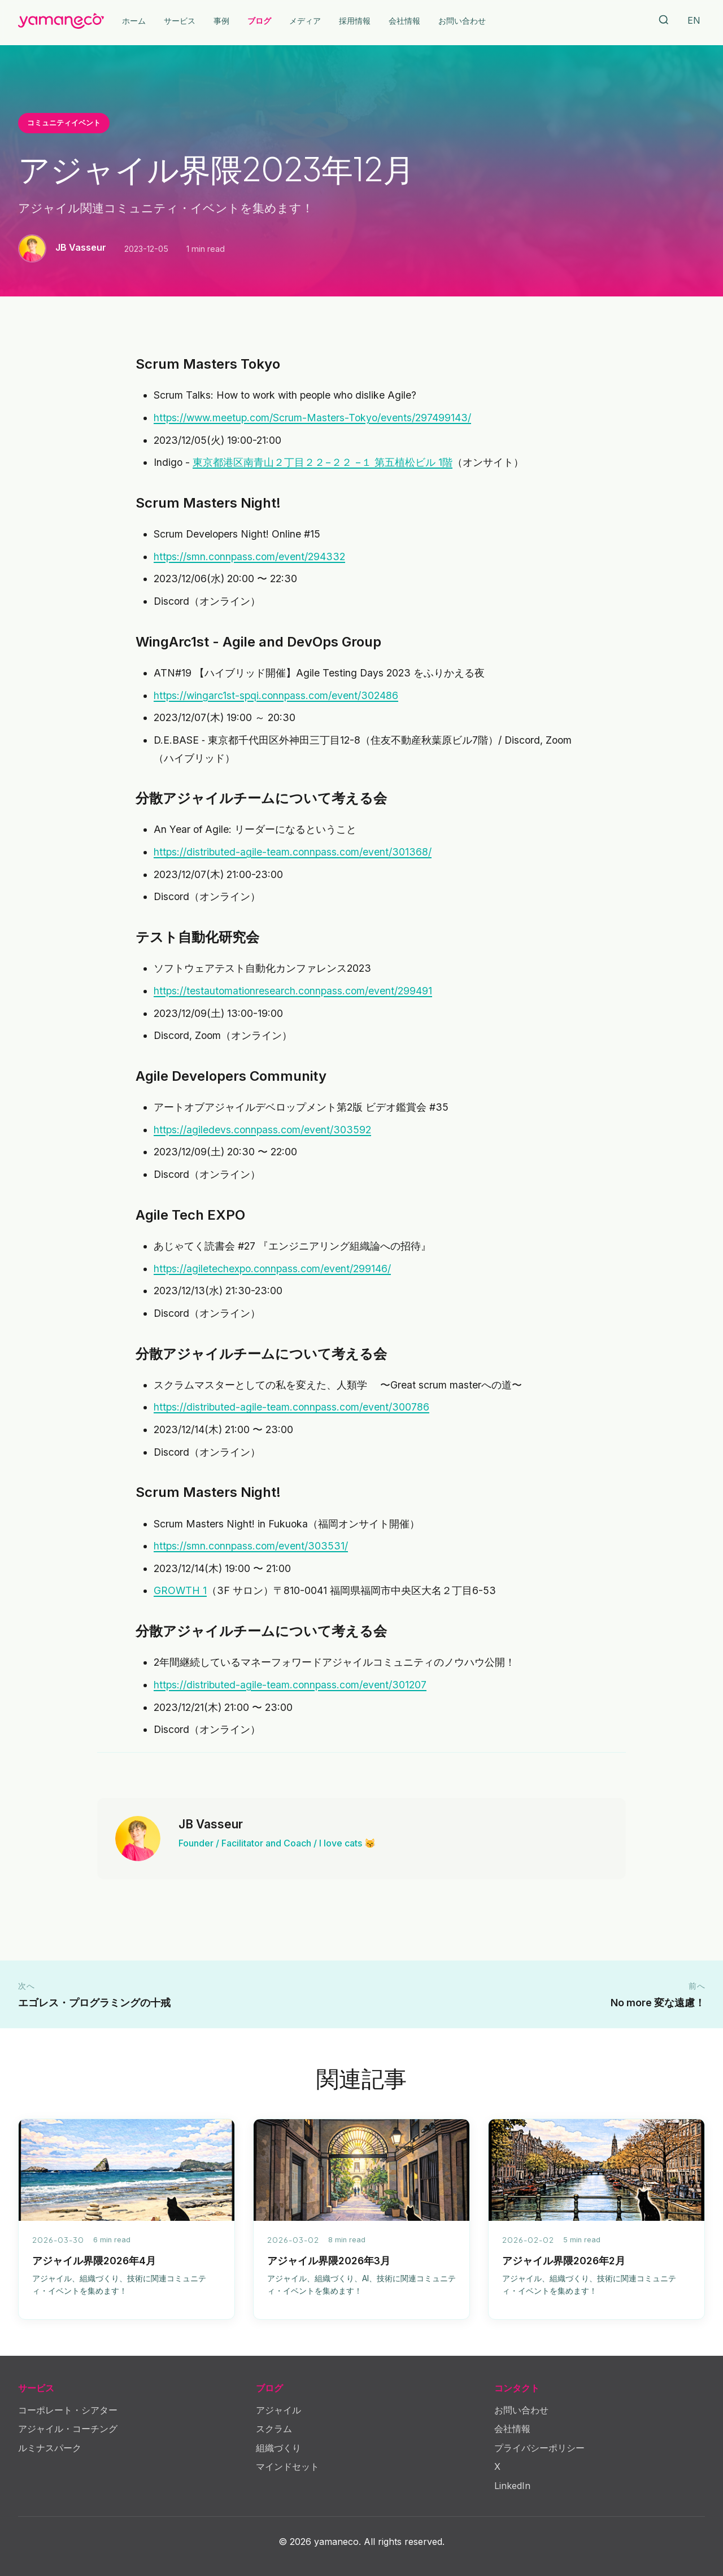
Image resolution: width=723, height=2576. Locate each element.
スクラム (274, 2428)
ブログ (259, 20)
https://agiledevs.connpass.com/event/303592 (262, 1130)
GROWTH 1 (180, 1590)
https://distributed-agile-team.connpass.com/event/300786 (291, 1407)
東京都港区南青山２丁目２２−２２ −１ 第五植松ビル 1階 (322, 462)
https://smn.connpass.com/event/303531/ (251, 1546)
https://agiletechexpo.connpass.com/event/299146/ (272, 1268)
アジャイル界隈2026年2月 (563, 2261)
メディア (305, 20)
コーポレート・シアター (67, 2410)
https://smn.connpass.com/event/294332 (249, 556)
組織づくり (278, 2447)
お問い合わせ (462, 20)
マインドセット (287, 2466)
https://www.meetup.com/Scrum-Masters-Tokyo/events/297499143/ (312, 417)
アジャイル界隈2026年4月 (94, 2261)
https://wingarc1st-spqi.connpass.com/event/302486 (276, 695)
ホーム (134, 20)
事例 (221, 20)
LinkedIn (512, 2485)
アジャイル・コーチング (67, 2428)
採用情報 (355, 20)
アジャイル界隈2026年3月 (328, 2261)
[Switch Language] (694, 21)
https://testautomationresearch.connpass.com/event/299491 (293, 991)
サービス (179, 20)
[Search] (664, 21)
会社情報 (404, 20)
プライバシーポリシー (539, 2447)
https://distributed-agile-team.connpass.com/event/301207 (290, 1685)
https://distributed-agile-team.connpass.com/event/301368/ (293, 852)
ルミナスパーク (49, 2447)
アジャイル (278, 2410)
